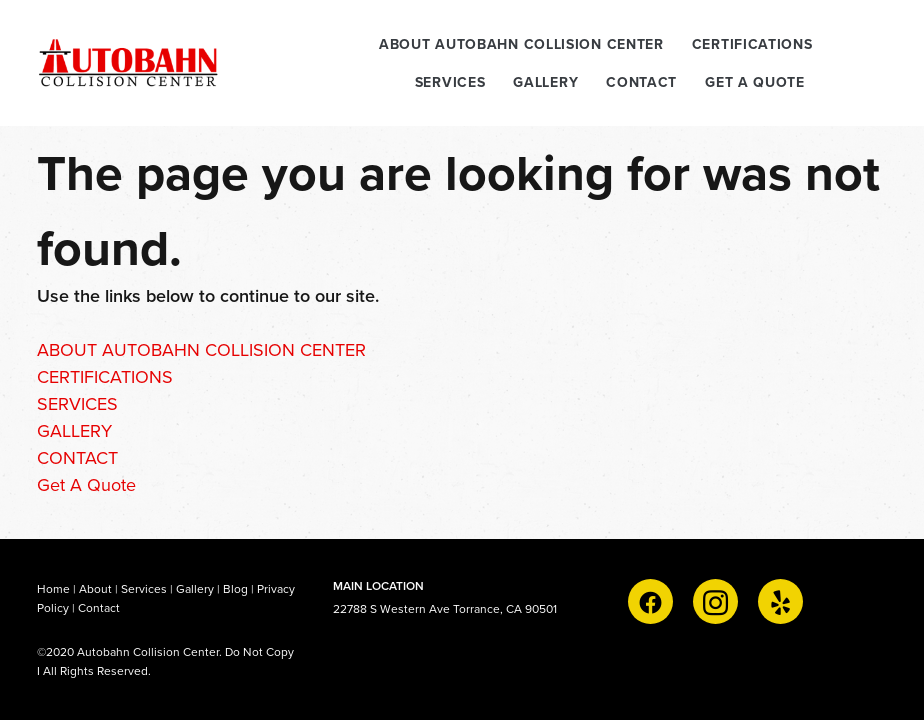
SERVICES (450, 82)
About (95, 588)
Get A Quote (755, 82)
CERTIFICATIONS (752, 44)
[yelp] (780, 601)
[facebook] (650, 601)
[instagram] (715, 601)
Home (55, 588)
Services (144, 588)
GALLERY (545, 82)
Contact (99, 607)
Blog (235, 588)
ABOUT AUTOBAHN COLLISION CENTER (521, 44)
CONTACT (641, 82)
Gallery (195, 588)
